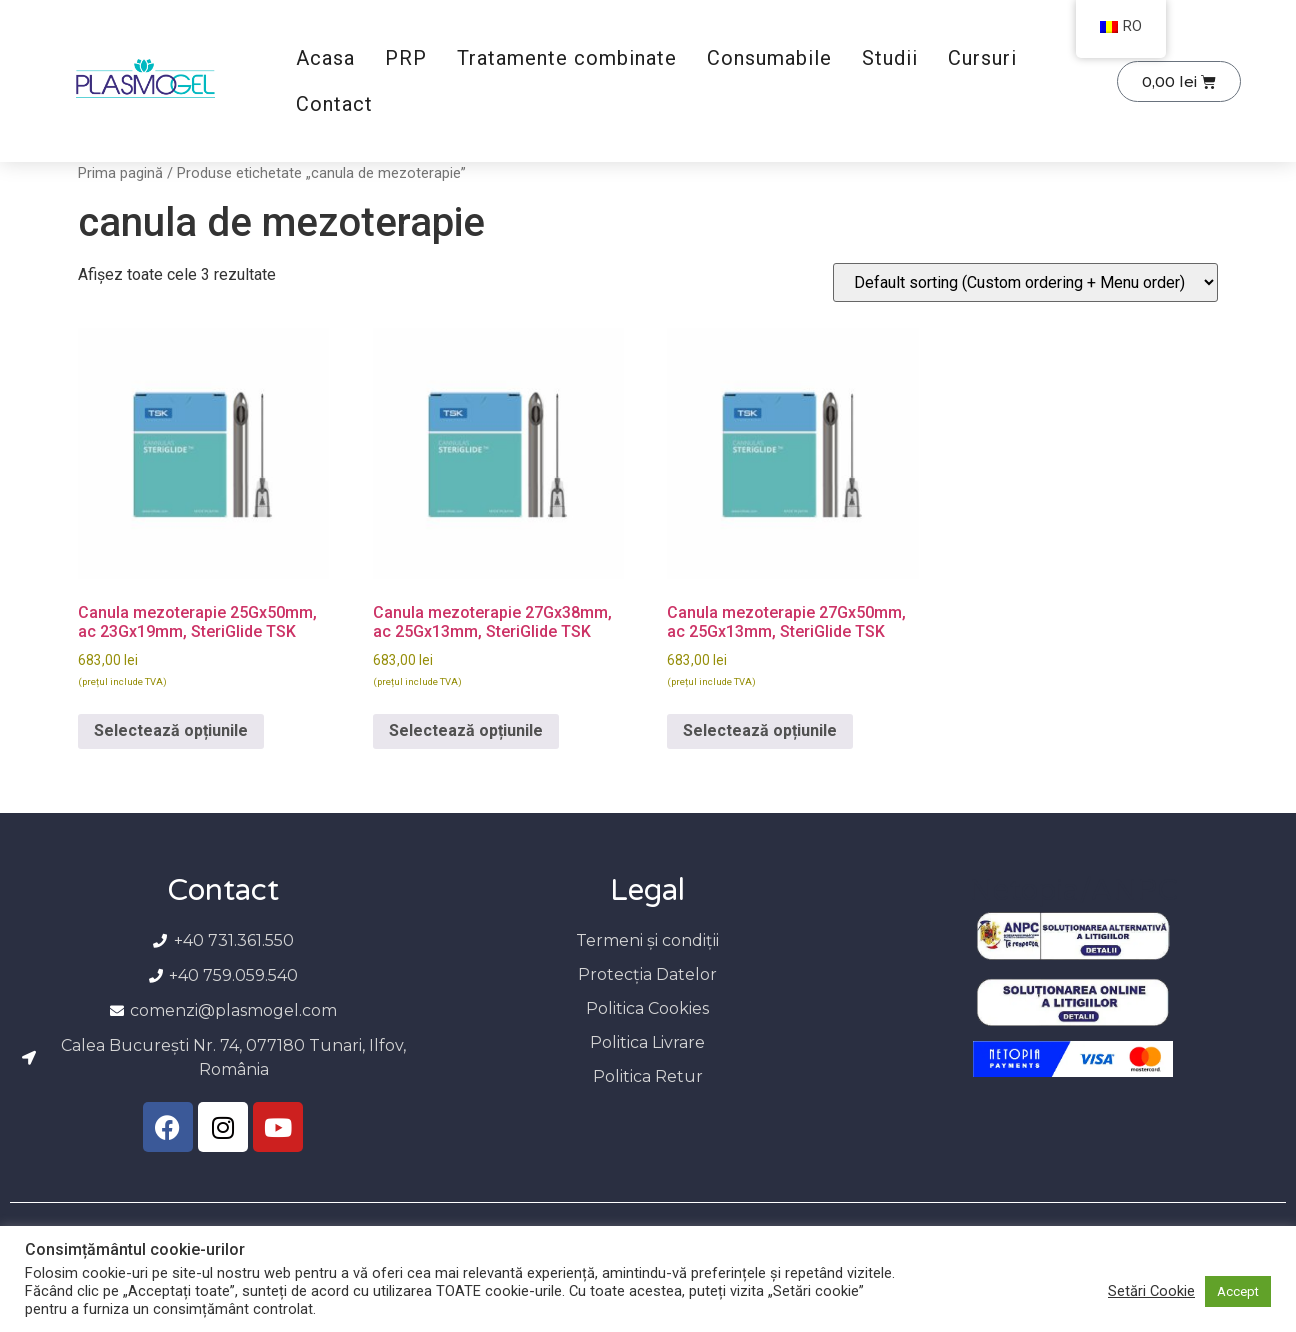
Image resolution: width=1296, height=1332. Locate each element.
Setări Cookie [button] (1151, 1291)
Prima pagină (120, 173)
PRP (406, 58)
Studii (890, 58)
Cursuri (982, 58)
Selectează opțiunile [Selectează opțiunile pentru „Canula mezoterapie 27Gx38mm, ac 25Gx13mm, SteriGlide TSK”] (466, 730)
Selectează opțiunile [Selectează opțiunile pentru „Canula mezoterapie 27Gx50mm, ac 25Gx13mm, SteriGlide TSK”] (760, 730)
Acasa (325, 58)
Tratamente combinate (567, 58)
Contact (334, 104)
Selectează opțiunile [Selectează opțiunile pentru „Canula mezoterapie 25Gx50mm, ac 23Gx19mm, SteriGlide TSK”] (171, 730)
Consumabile (769, 58)
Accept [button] (1238, 1291)
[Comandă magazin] (1025, 282)
